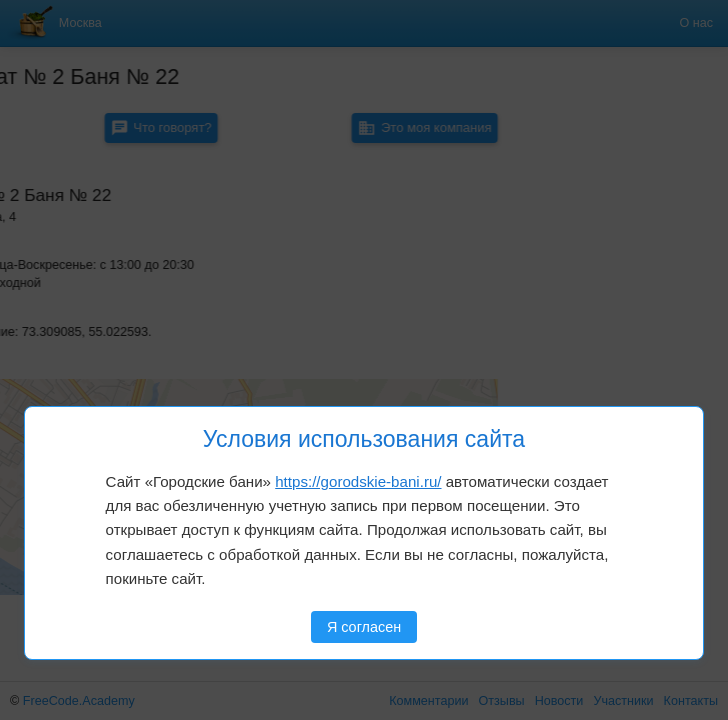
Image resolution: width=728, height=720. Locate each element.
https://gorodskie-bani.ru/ (358, 481)
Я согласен (364, 627)
